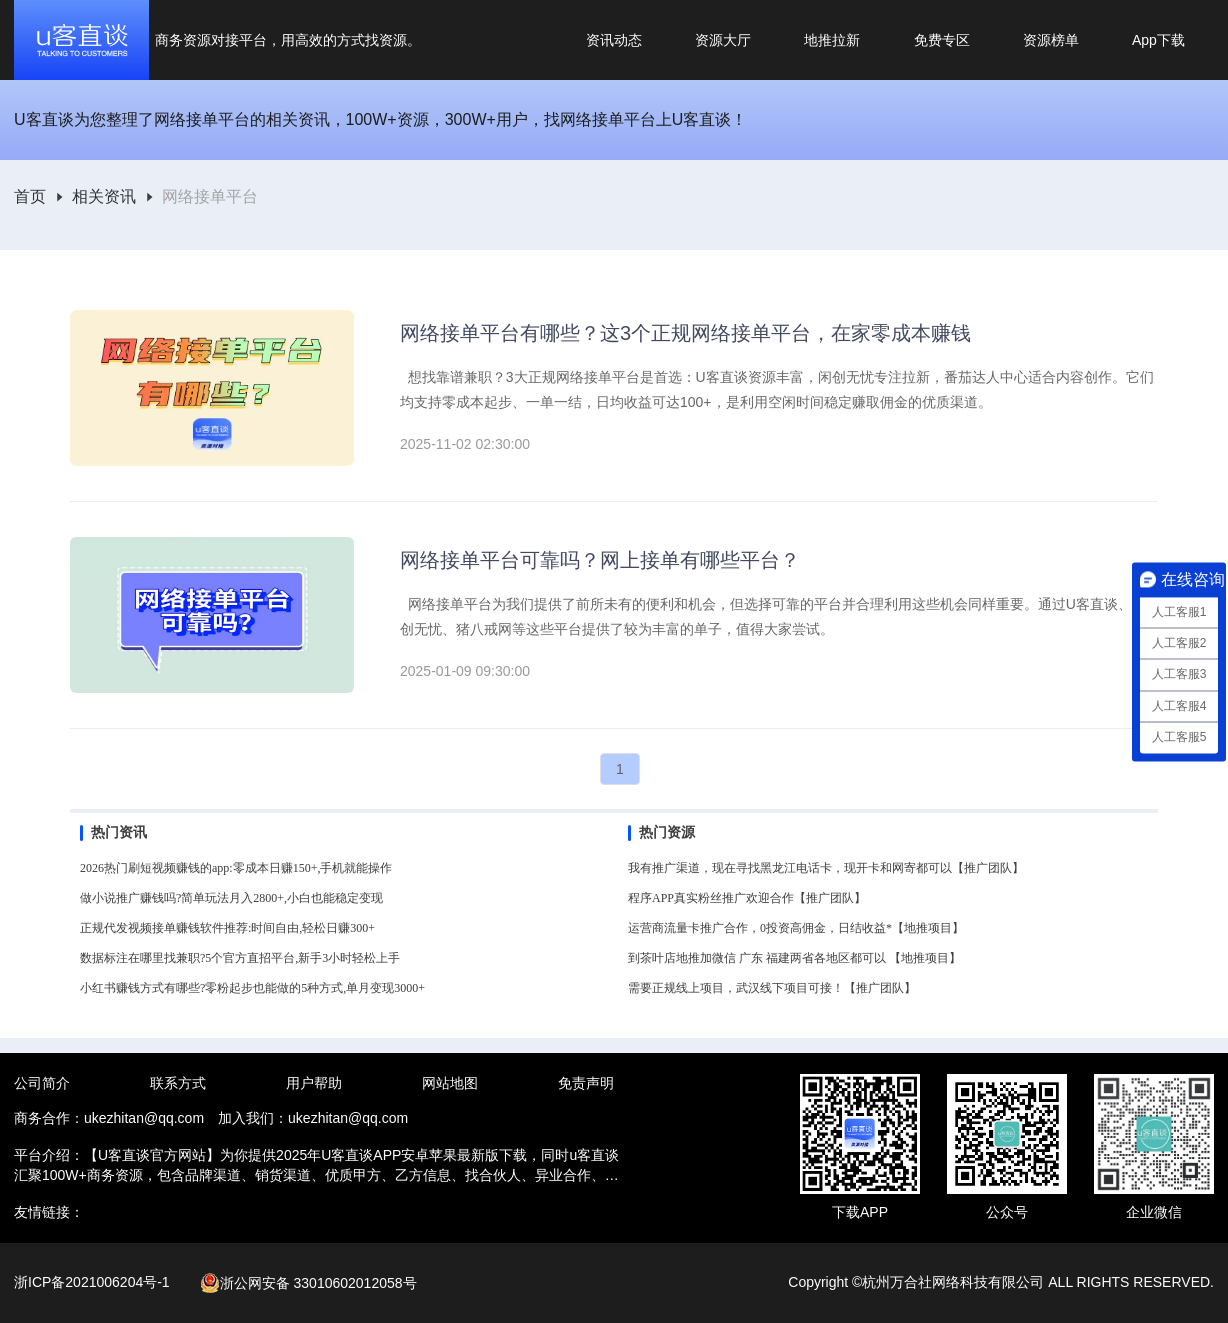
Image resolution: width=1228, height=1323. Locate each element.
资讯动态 (614, 40)
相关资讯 (104, 197)
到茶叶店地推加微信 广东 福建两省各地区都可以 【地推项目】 (794, 958)
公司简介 (42, 1083)
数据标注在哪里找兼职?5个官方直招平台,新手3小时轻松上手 (240, 958)
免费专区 (942, 40)
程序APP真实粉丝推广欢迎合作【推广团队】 (747, 898)
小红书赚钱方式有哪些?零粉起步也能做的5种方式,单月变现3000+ (252, 988)
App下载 (1158, 40)
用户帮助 (314, 1083)
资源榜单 (1051, 40)
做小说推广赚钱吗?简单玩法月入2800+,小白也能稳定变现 (231, 898)
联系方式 (178, 1083)
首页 (30, 197)
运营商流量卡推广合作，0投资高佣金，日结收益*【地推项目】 (796, 928)
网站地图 (450, 1083)
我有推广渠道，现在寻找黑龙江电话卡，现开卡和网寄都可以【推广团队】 (826, 868)
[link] (30, 197)
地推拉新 (832, 40)
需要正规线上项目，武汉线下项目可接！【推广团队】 (772, 988)
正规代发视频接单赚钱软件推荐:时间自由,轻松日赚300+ (227, 928)
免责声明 (586, 1083)
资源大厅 (723, 40)
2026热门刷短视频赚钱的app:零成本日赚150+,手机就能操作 (236, 868)
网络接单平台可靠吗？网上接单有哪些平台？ (600, 560)
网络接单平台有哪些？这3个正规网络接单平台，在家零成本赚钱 (685, 333)
